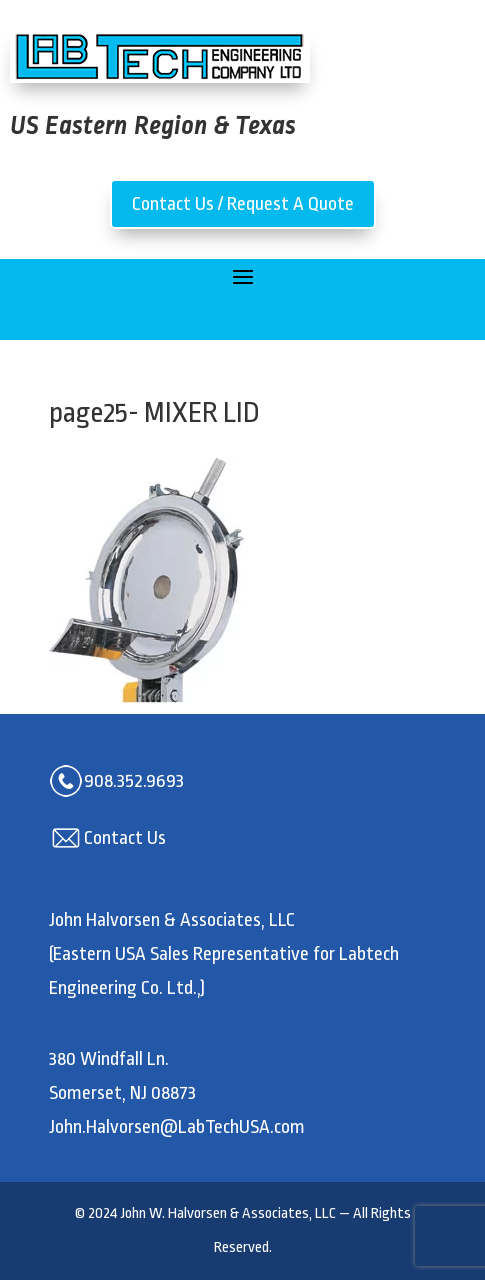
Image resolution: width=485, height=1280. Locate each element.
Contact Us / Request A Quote (243, 204)
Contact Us (125, 838)
